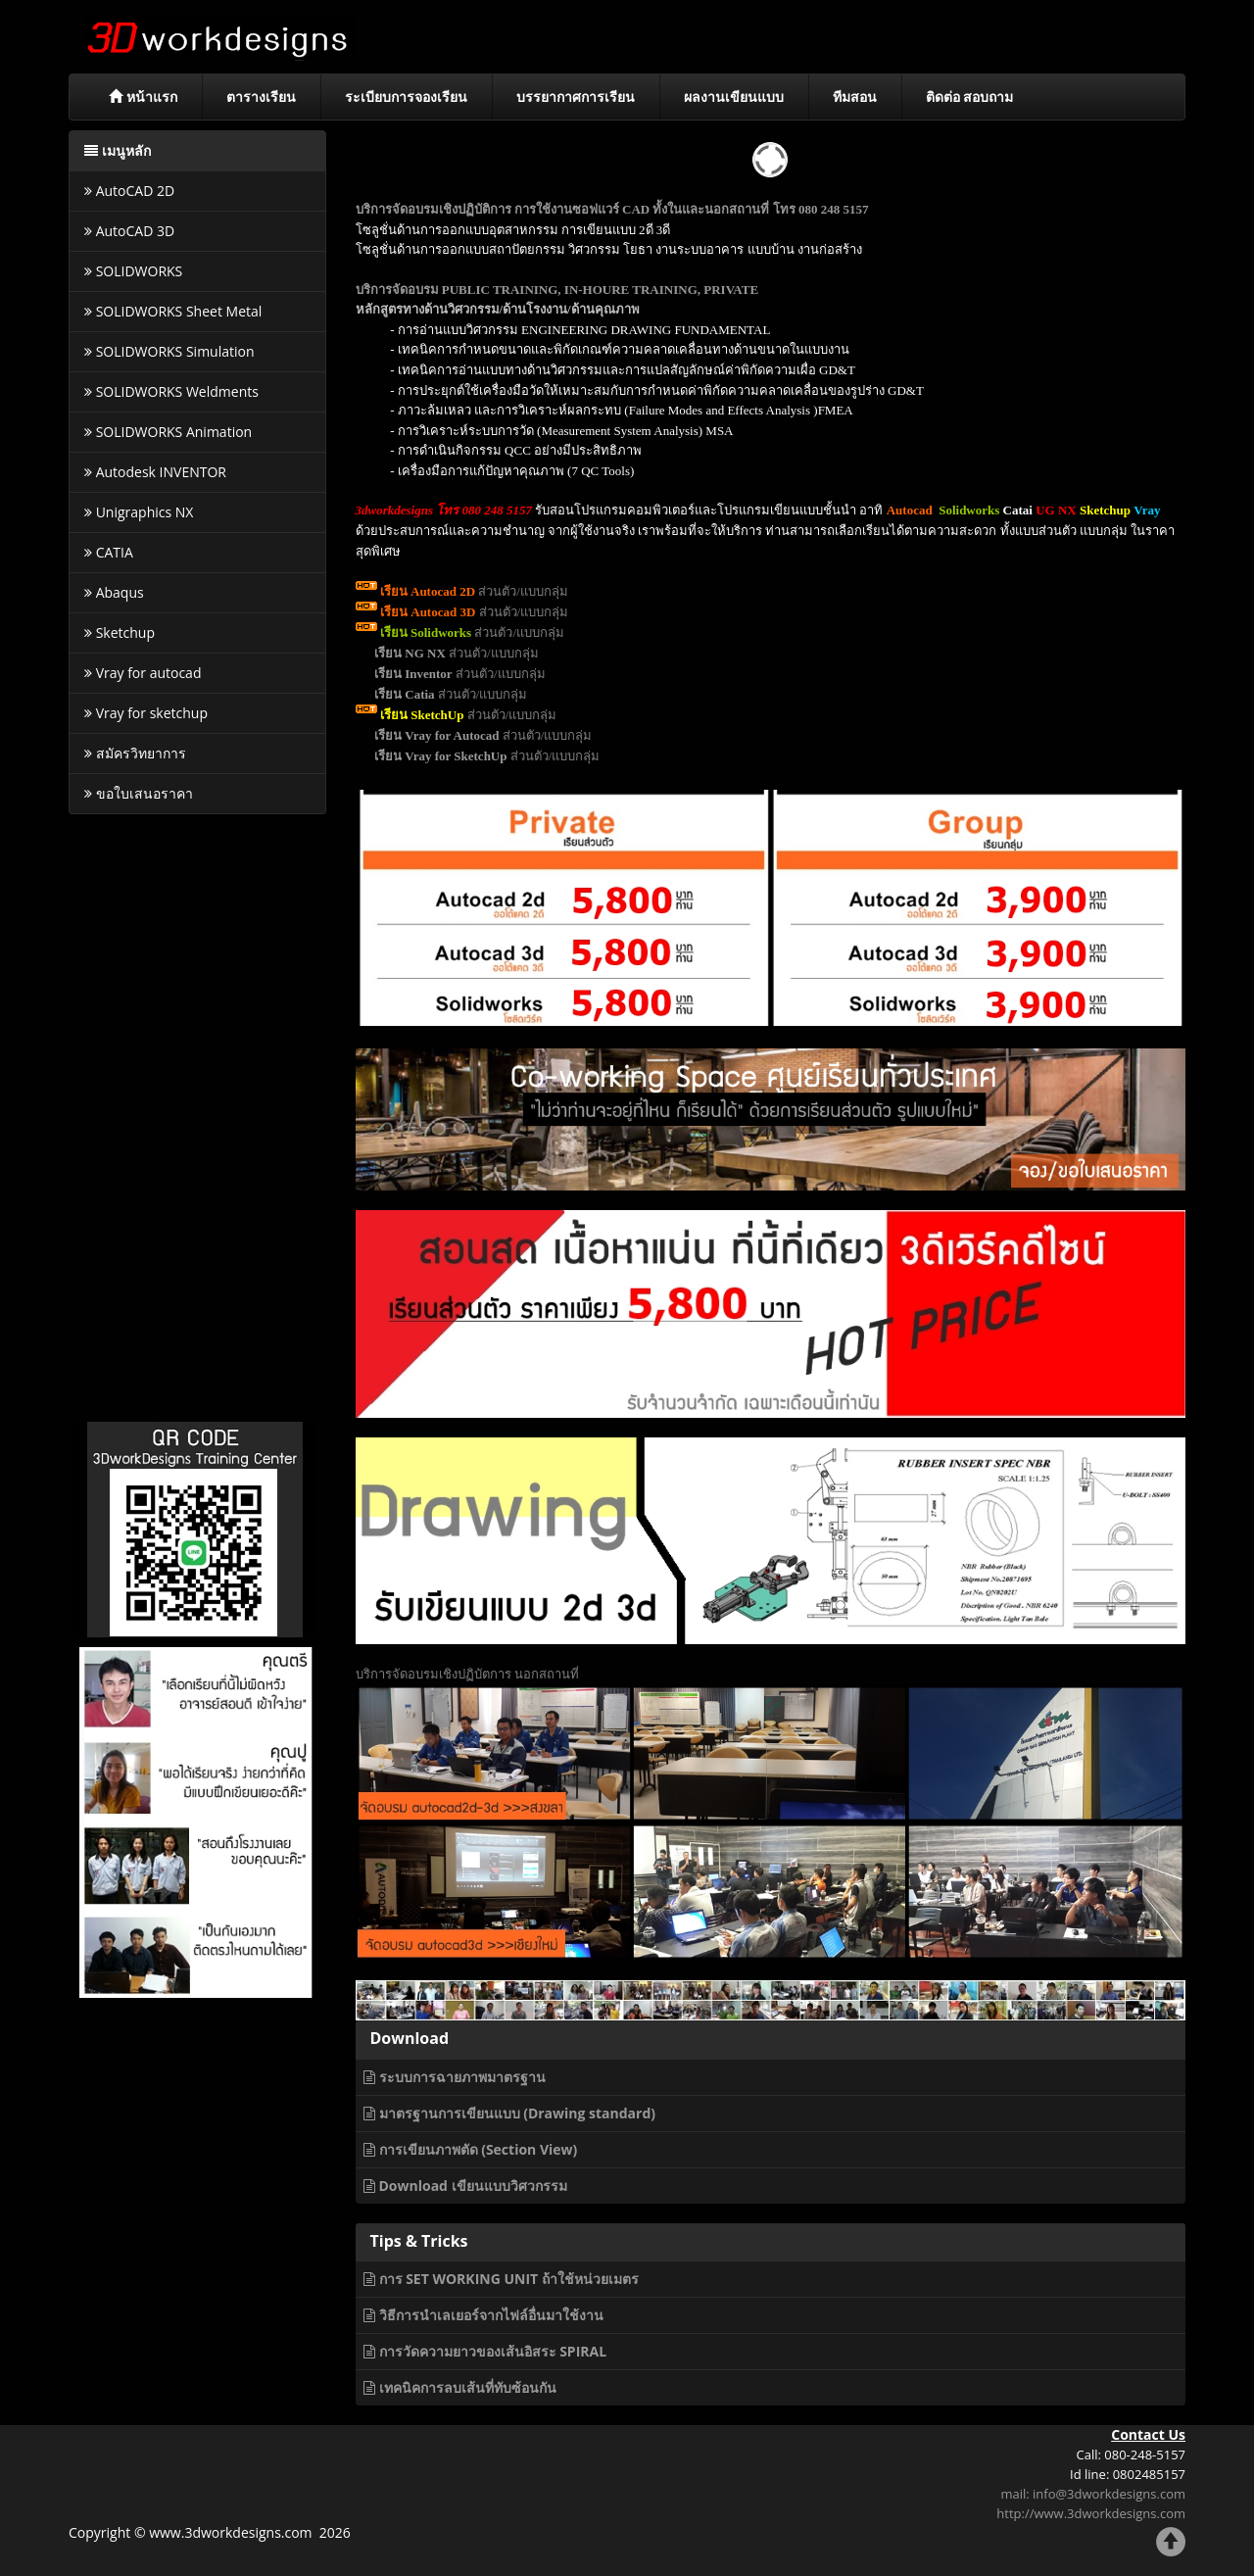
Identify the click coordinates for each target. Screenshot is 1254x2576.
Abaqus (114, 592)
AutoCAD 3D (129, 230)
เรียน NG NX (410, 653)
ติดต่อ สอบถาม (970, 96)
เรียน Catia (404, 694)
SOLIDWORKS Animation (168, 431)
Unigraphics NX (138, 512)
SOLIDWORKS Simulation (169, 351)
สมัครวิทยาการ (135, 753)
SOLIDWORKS (133, 271)
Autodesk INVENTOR (155, 471)
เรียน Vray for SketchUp (440, 756)
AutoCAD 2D (129, 190)
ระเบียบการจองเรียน (406, 96)
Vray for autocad (142, 672)
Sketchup (119, 632)
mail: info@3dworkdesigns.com (1092, 2494)
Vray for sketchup (146, 713)
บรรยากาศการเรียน (575, 96)
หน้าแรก (143, 96)
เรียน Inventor (413, 673)
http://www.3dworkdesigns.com (1090, 2513)
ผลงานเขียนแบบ (734, 96)
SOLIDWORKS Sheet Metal (173, 311)
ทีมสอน (855, 96)
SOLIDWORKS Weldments (171, 391)
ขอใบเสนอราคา (138, 793)
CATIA (108, 552)
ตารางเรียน (261, 96)
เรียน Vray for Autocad (437, 735)
